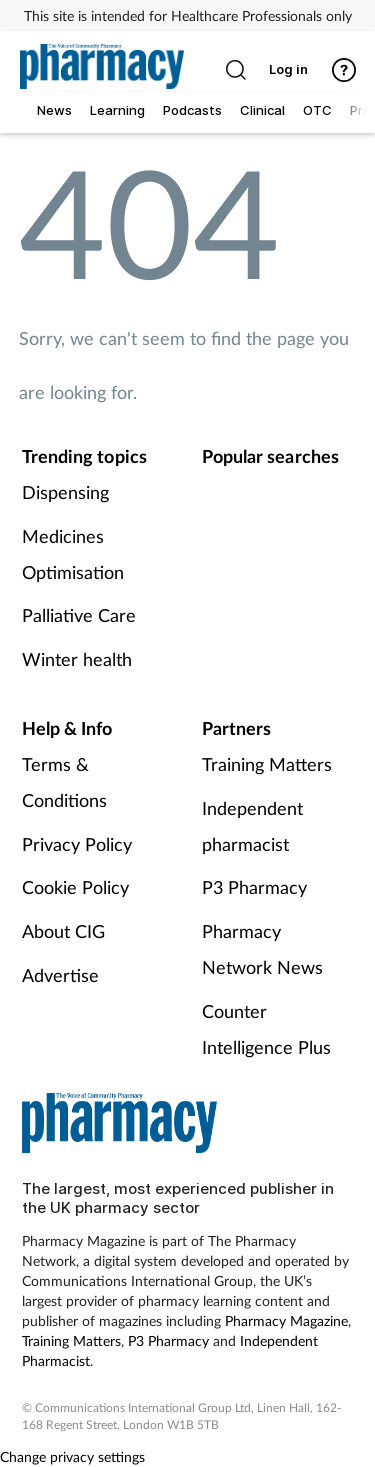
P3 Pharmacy (254, 887)
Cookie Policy (75, 887)
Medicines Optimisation (73, 554)
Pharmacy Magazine (286, 1320)
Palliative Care (79, 615)
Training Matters (267, 764)
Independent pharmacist (252, 826)
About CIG (63, 931)
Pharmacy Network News (262, 949)
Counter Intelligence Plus (266, 1029)
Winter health (77, 659)
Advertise (60, 975)
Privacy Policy (77, 844)
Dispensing (65, 492)
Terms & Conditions (64, 782)
